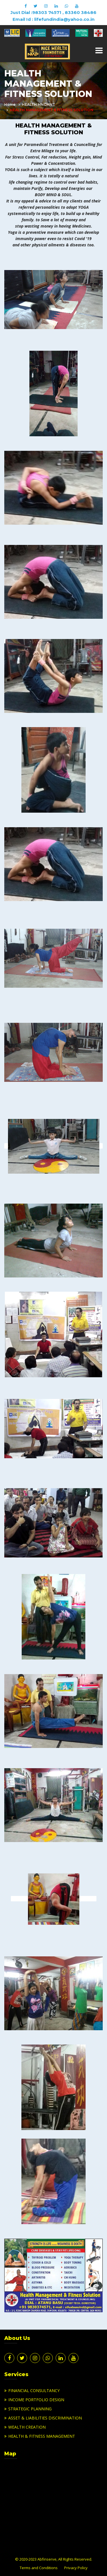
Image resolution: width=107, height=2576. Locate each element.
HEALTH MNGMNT (38, 104)
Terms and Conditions (39, 2567)
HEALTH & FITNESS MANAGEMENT (41, 2436)
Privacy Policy (76, 2567)
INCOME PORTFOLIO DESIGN (36, 2399)
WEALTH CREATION (27, 2427)
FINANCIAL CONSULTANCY (34, 2390)
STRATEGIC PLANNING (30, 2408)
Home (9, 104)
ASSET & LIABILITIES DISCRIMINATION (45, 2418)
